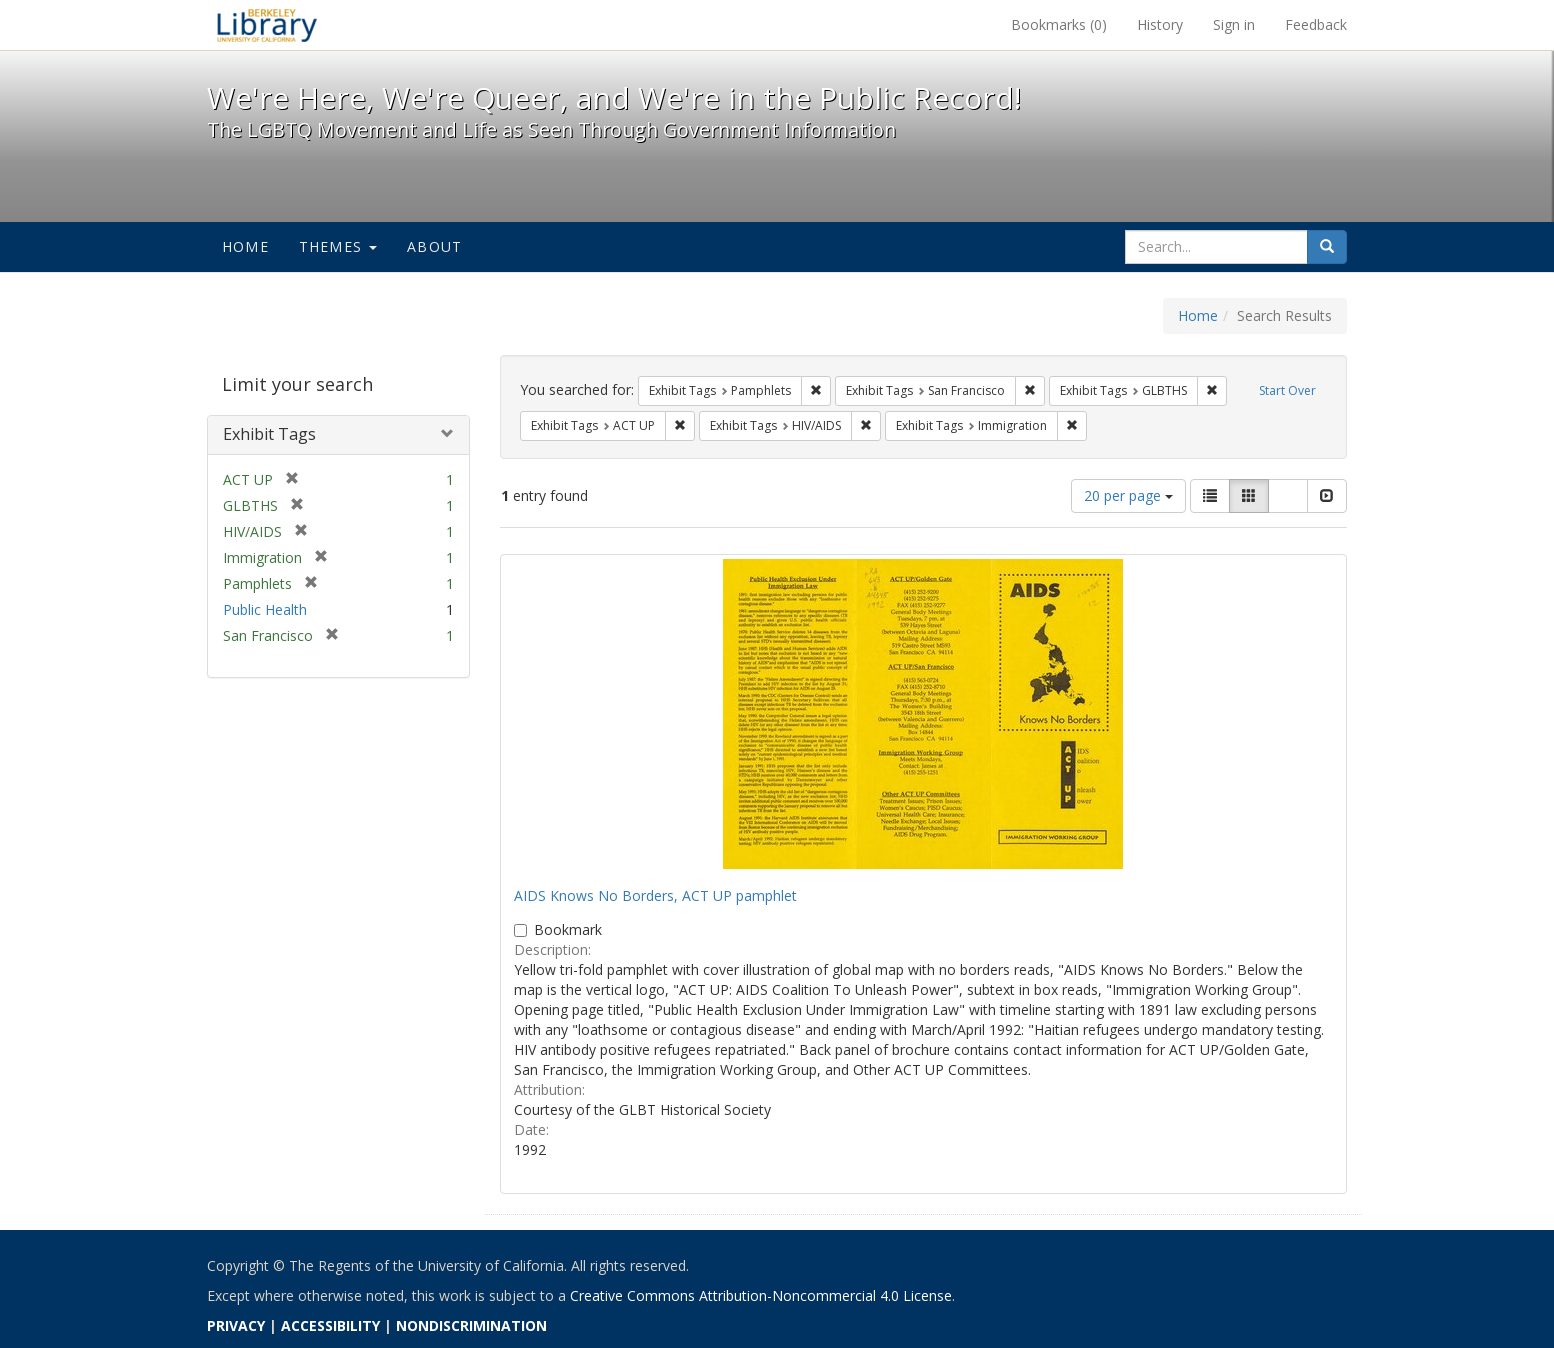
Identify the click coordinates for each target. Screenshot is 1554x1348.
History (1160, 24)
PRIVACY (236, 1325)
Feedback (1316, 24)
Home (245, 246)
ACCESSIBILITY (330, 1325)
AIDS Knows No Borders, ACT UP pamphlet (655, 895)
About (434, 246)
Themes (338, 246)
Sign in (1234, 24)
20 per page (1128, 495)
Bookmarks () (1059, 24)
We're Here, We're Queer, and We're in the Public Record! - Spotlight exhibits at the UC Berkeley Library (267, 25)
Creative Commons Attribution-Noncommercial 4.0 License (761, 1295)
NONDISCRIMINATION (471, 1325)
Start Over (1287, 390)
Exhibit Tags (269, 434)
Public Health (265, 609)
